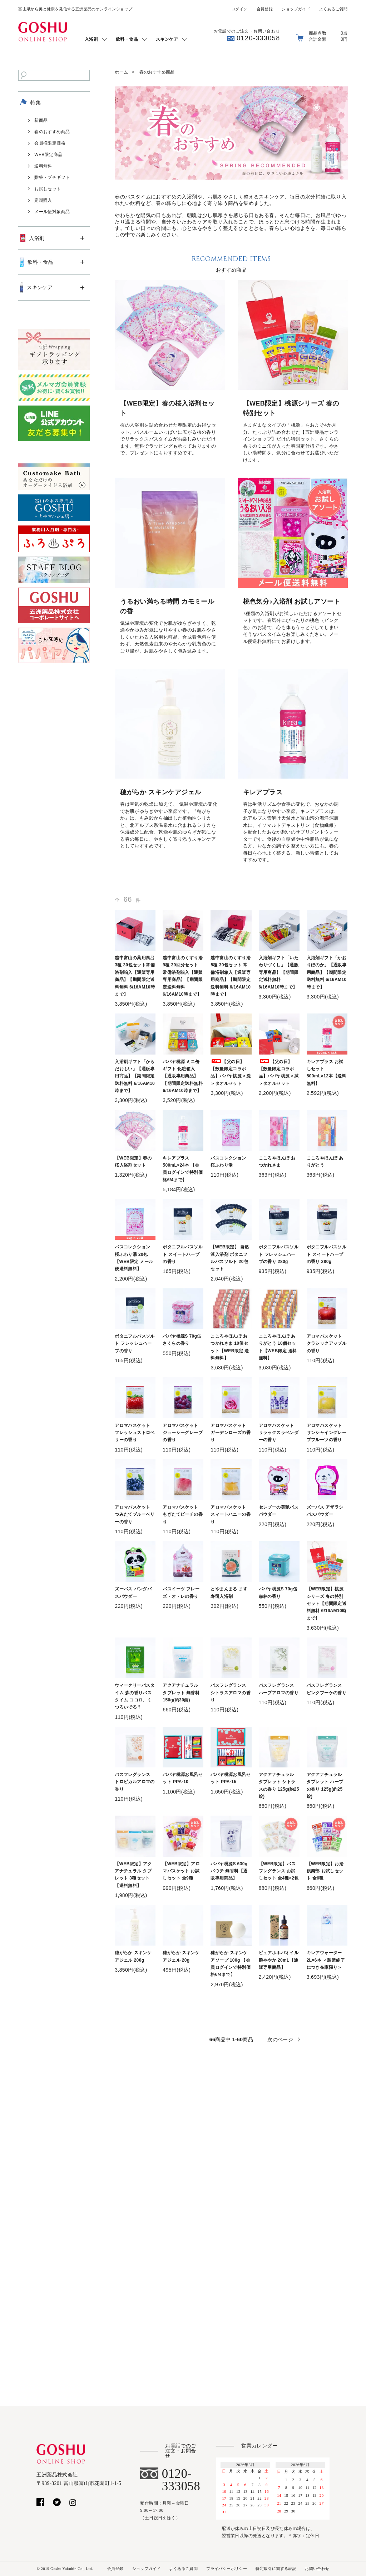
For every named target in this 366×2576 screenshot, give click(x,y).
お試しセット (47, 188)
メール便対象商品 (52, 211)
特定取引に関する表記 (276, 2568)
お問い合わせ (317, 2568)
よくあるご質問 (333, 9)
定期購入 (43, 200)
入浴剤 (91, 39)
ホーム (121, 72)
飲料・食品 (127, 39)
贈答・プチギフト (52, 177)
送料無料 (43, 165)
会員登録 (265, 9)
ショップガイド (296, 9)
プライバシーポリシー (226, 2568)
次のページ (280, 2039)
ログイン (239, 9)
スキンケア (167, 39)
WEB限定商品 (48, 154)
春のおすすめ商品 (157, 72)
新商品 (41, 120)
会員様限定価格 (49, 143)
